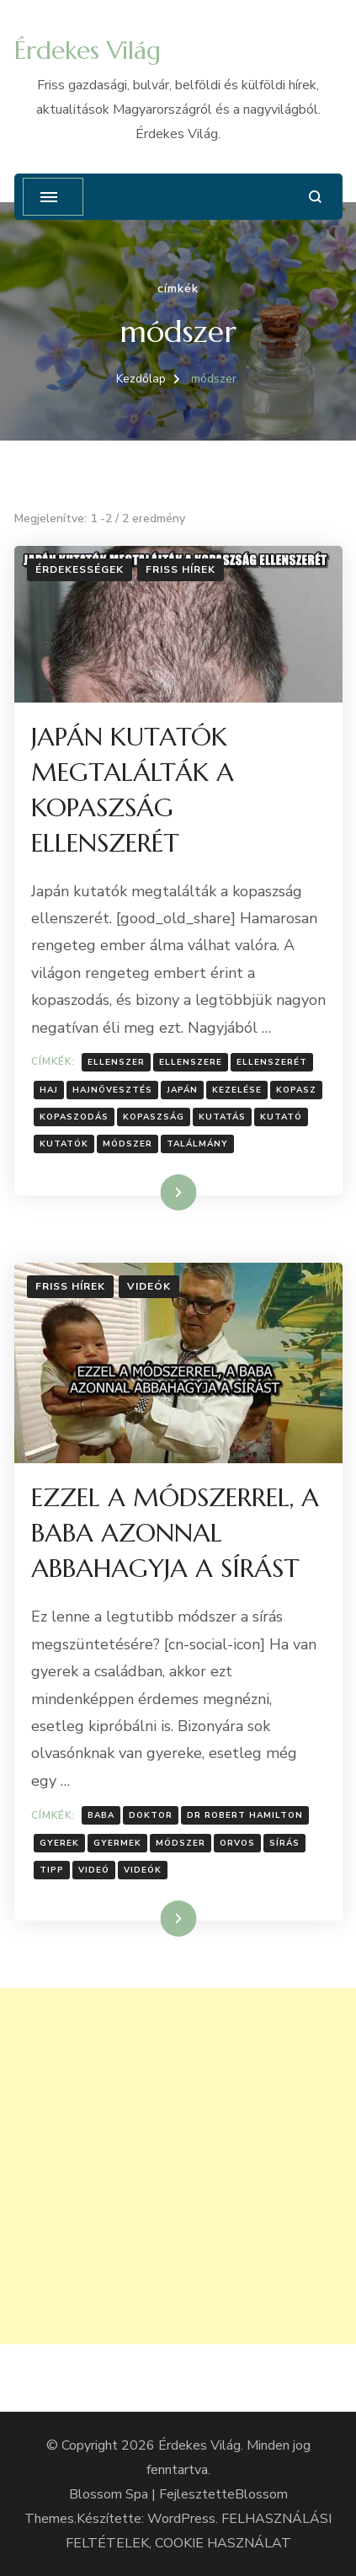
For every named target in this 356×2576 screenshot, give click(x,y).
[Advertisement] (178, 2166)
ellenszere (190, 1062)
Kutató (281, 1117)
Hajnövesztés (112, 1090)
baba (101, 1815)
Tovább (156, 1192)
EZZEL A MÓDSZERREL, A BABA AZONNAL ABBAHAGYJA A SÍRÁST (175, 1533)
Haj (49, 1090)
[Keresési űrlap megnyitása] (315, 197)
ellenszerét (271, 1062)
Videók (149, 1286)
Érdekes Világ (87, 50)
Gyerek (59, 1843)
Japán (182, 1090)
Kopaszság (153, 1117)
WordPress (181, 2518)
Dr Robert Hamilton (245, 1815)
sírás (284, 1843)
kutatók (64, 1144)
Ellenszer (116, 1062)
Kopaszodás (74, 1117)
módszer (127, 1144)
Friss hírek (180, 569)
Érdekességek (79, 569)
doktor (151, 1815)
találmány (197, 1144)
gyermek (117, 1843)
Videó (93, 1870)
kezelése (237, 1090)
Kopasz (296, 1090)
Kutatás (222, 1117)
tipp (52, 1870)
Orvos (237, 1843)
